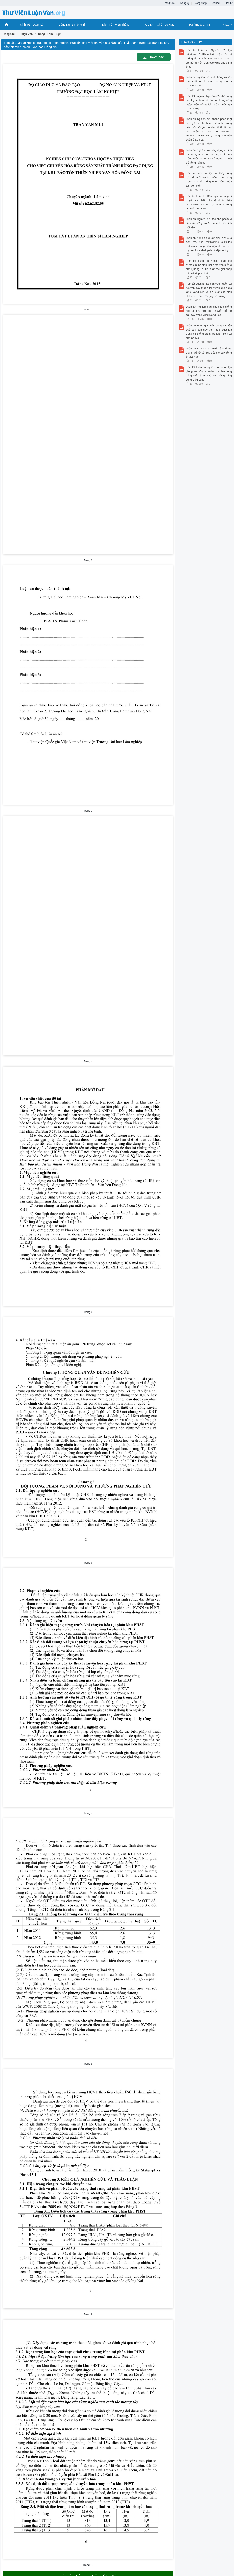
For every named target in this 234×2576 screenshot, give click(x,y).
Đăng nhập (200, 3)
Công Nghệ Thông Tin (72, 24)
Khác (226, 24)
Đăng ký (184, 3)
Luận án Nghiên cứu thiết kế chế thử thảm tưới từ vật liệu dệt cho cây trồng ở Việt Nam (209, 352)
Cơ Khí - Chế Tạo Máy (159, 24)
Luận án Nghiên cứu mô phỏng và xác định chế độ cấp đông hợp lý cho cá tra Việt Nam (209, 81)
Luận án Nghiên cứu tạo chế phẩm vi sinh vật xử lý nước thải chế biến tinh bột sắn (209, 223)
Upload (216, 3)
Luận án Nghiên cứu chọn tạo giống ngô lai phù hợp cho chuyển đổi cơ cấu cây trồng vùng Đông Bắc (209, 310)
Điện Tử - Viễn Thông (116, 24)
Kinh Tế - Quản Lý (31, 24)
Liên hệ (229, 3)
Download (153, 57)
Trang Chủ (169, 3)
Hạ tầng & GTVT (199, 24)
